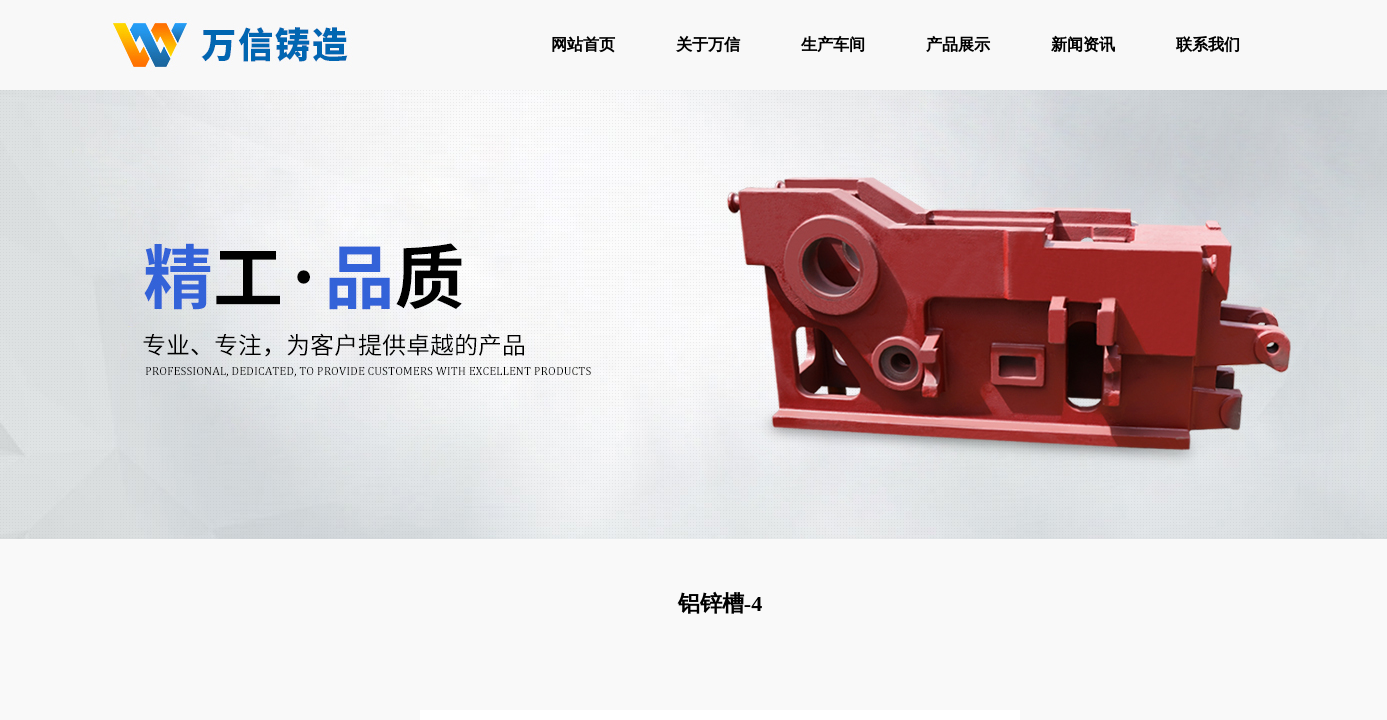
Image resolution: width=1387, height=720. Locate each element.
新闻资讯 (1083, 44)
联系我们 (1208, 44)
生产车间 (833, 44)
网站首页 (583, 44)
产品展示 (958, 44)
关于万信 (708, 44)
